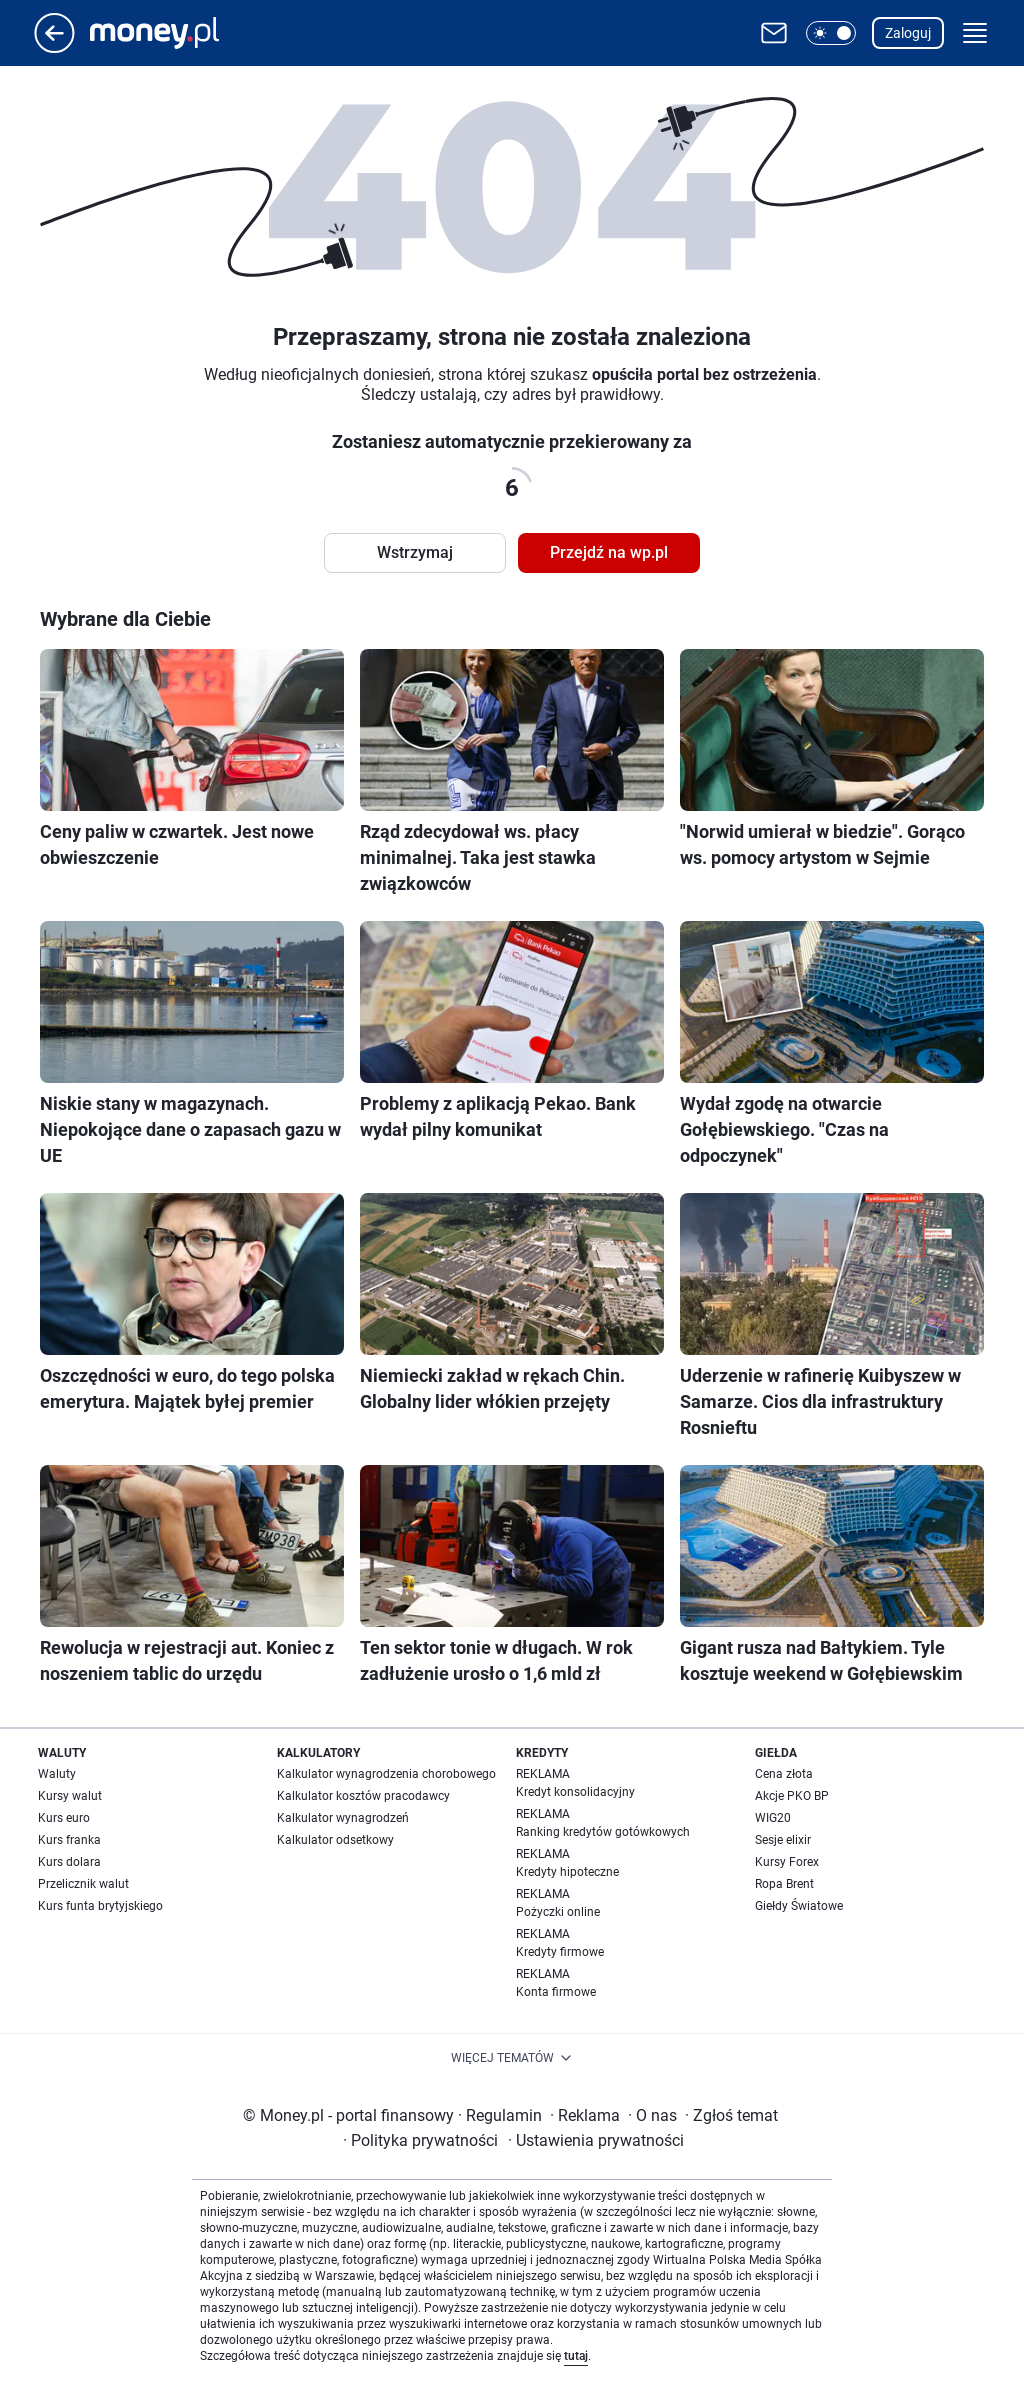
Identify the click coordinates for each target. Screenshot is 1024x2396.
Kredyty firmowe (560, 1952)
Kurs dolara (69, 1862)
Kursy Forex (787, 1862)
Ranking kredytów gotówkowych (603, 1832)
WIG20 (773, 1818)
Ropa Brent (784, 1884)
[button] (831, 33)
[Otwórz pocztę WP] (774, 33)
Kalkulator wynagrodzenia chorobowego (386, 1774)
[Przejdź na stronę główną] (54, 47)
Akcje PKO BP (792, 1796)
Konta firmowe (556, 1992)
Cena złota (784, 1774)
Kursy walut (70, 1796)
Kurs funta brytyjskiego (100, 1906)
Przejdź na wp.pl (609, 552)
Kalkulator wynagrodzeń (343, 1818)
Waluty (57, 1774)
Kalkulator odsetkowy (335, 1840)
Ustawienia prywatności (596, 2140)
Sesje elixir (783, 1840)
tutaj (576, 2356)
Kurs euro (64, 1818)
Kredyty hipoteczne (567, 1872)
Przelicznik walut (83, 1884)
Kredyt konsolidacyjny (575, 1792)
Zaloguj (908, 33)
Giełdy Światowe (799, 1906)
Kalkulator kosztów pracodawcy (363, 1796)
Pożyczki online (558, 1912)
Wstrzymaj (415, 552)
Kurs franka (69, 1840)
